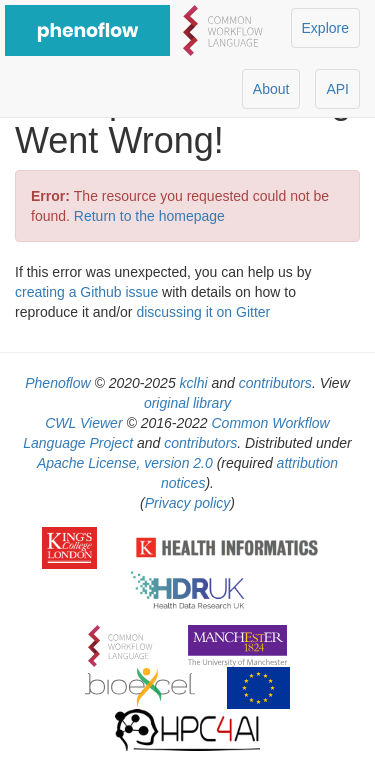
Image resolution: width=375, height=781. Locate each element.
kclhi (194, 383)
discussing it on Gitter (203, 312)
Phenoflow (57, 383)
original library (187, 403)
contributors (275, 383)
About (271, 89)
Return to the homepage (149, 216)
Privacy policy (188, 503)
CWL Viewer (83, 423)
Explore (325, 28)
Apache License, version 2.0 (125, 463)
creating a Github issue (86, 292)
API (337, 89)
